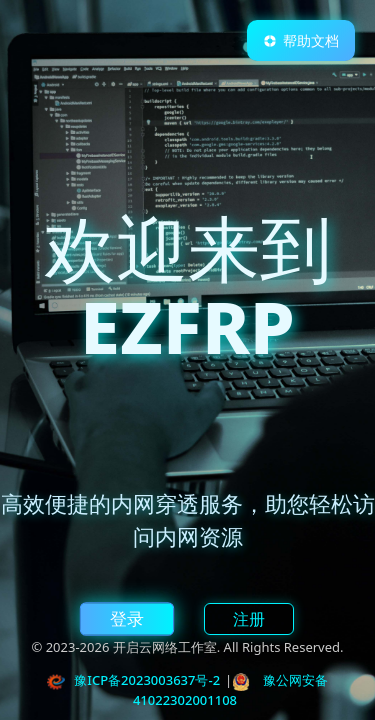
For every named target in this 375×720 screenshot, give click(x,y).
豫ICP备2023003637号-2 (147, 680)
